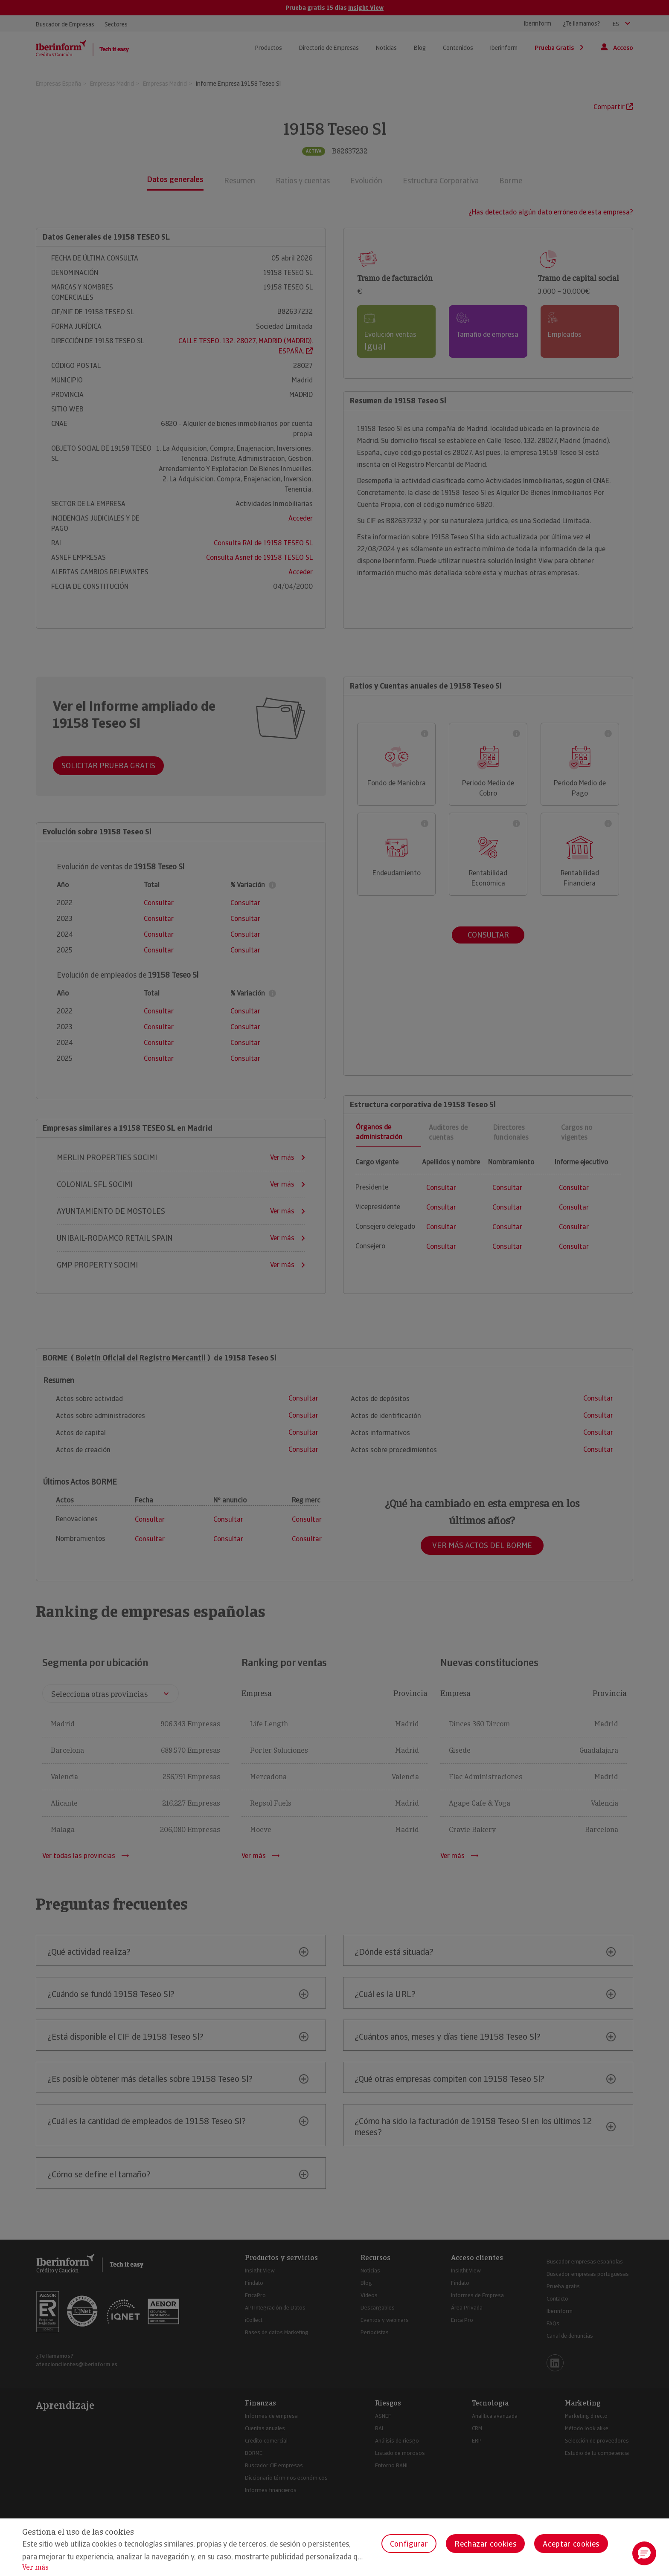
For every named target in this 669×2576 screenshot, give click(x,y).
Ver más (35, 2567)
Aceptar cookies (571, 2544)
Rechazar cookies (485, 2544)
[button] (644, 2553)
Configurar (409, 2544)
